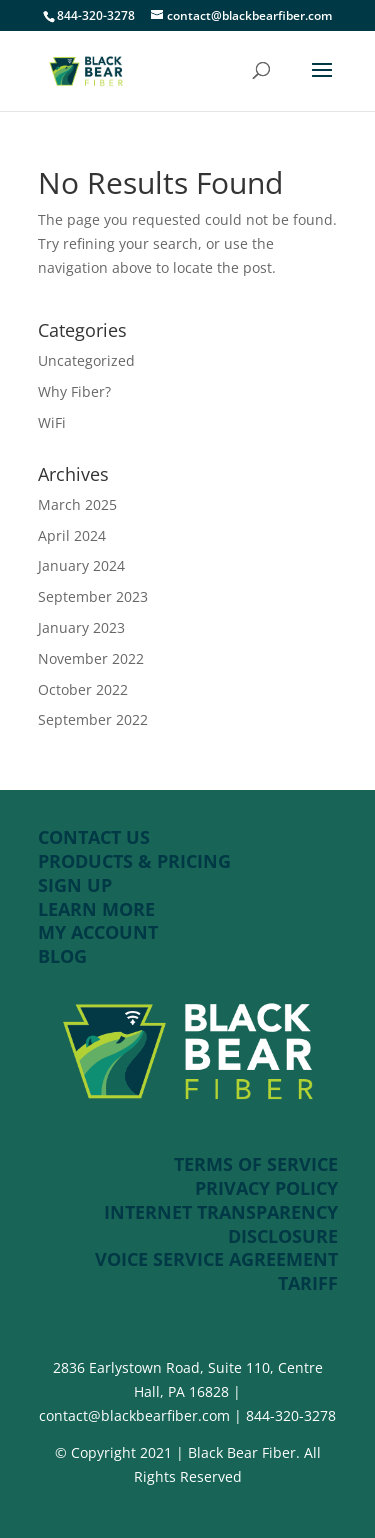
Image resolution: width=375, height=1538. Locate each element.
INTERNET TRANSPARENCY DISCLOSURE (221, 1224)
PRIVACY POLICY (266, 1188)
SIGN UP (75, 885)
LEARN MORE (96, 909)
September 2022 (93, 719)
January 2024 (81, 565)
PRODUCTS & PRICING (137, 861)
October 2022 (83, 689)
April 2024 (72, 535)
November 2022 (91, 658)
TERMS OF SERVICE (256, 1164)
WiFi (52, 422)
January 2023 (81, 627)
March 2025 (77, 504)
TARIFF (308, 1283)
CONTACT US (94, 837)
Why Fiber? (74, 391)
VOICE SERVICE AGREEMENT (216, 1259)
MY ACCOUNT (98, 932)
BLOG (62, 956)
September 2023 (93, 596)
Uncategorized (86, 360)
